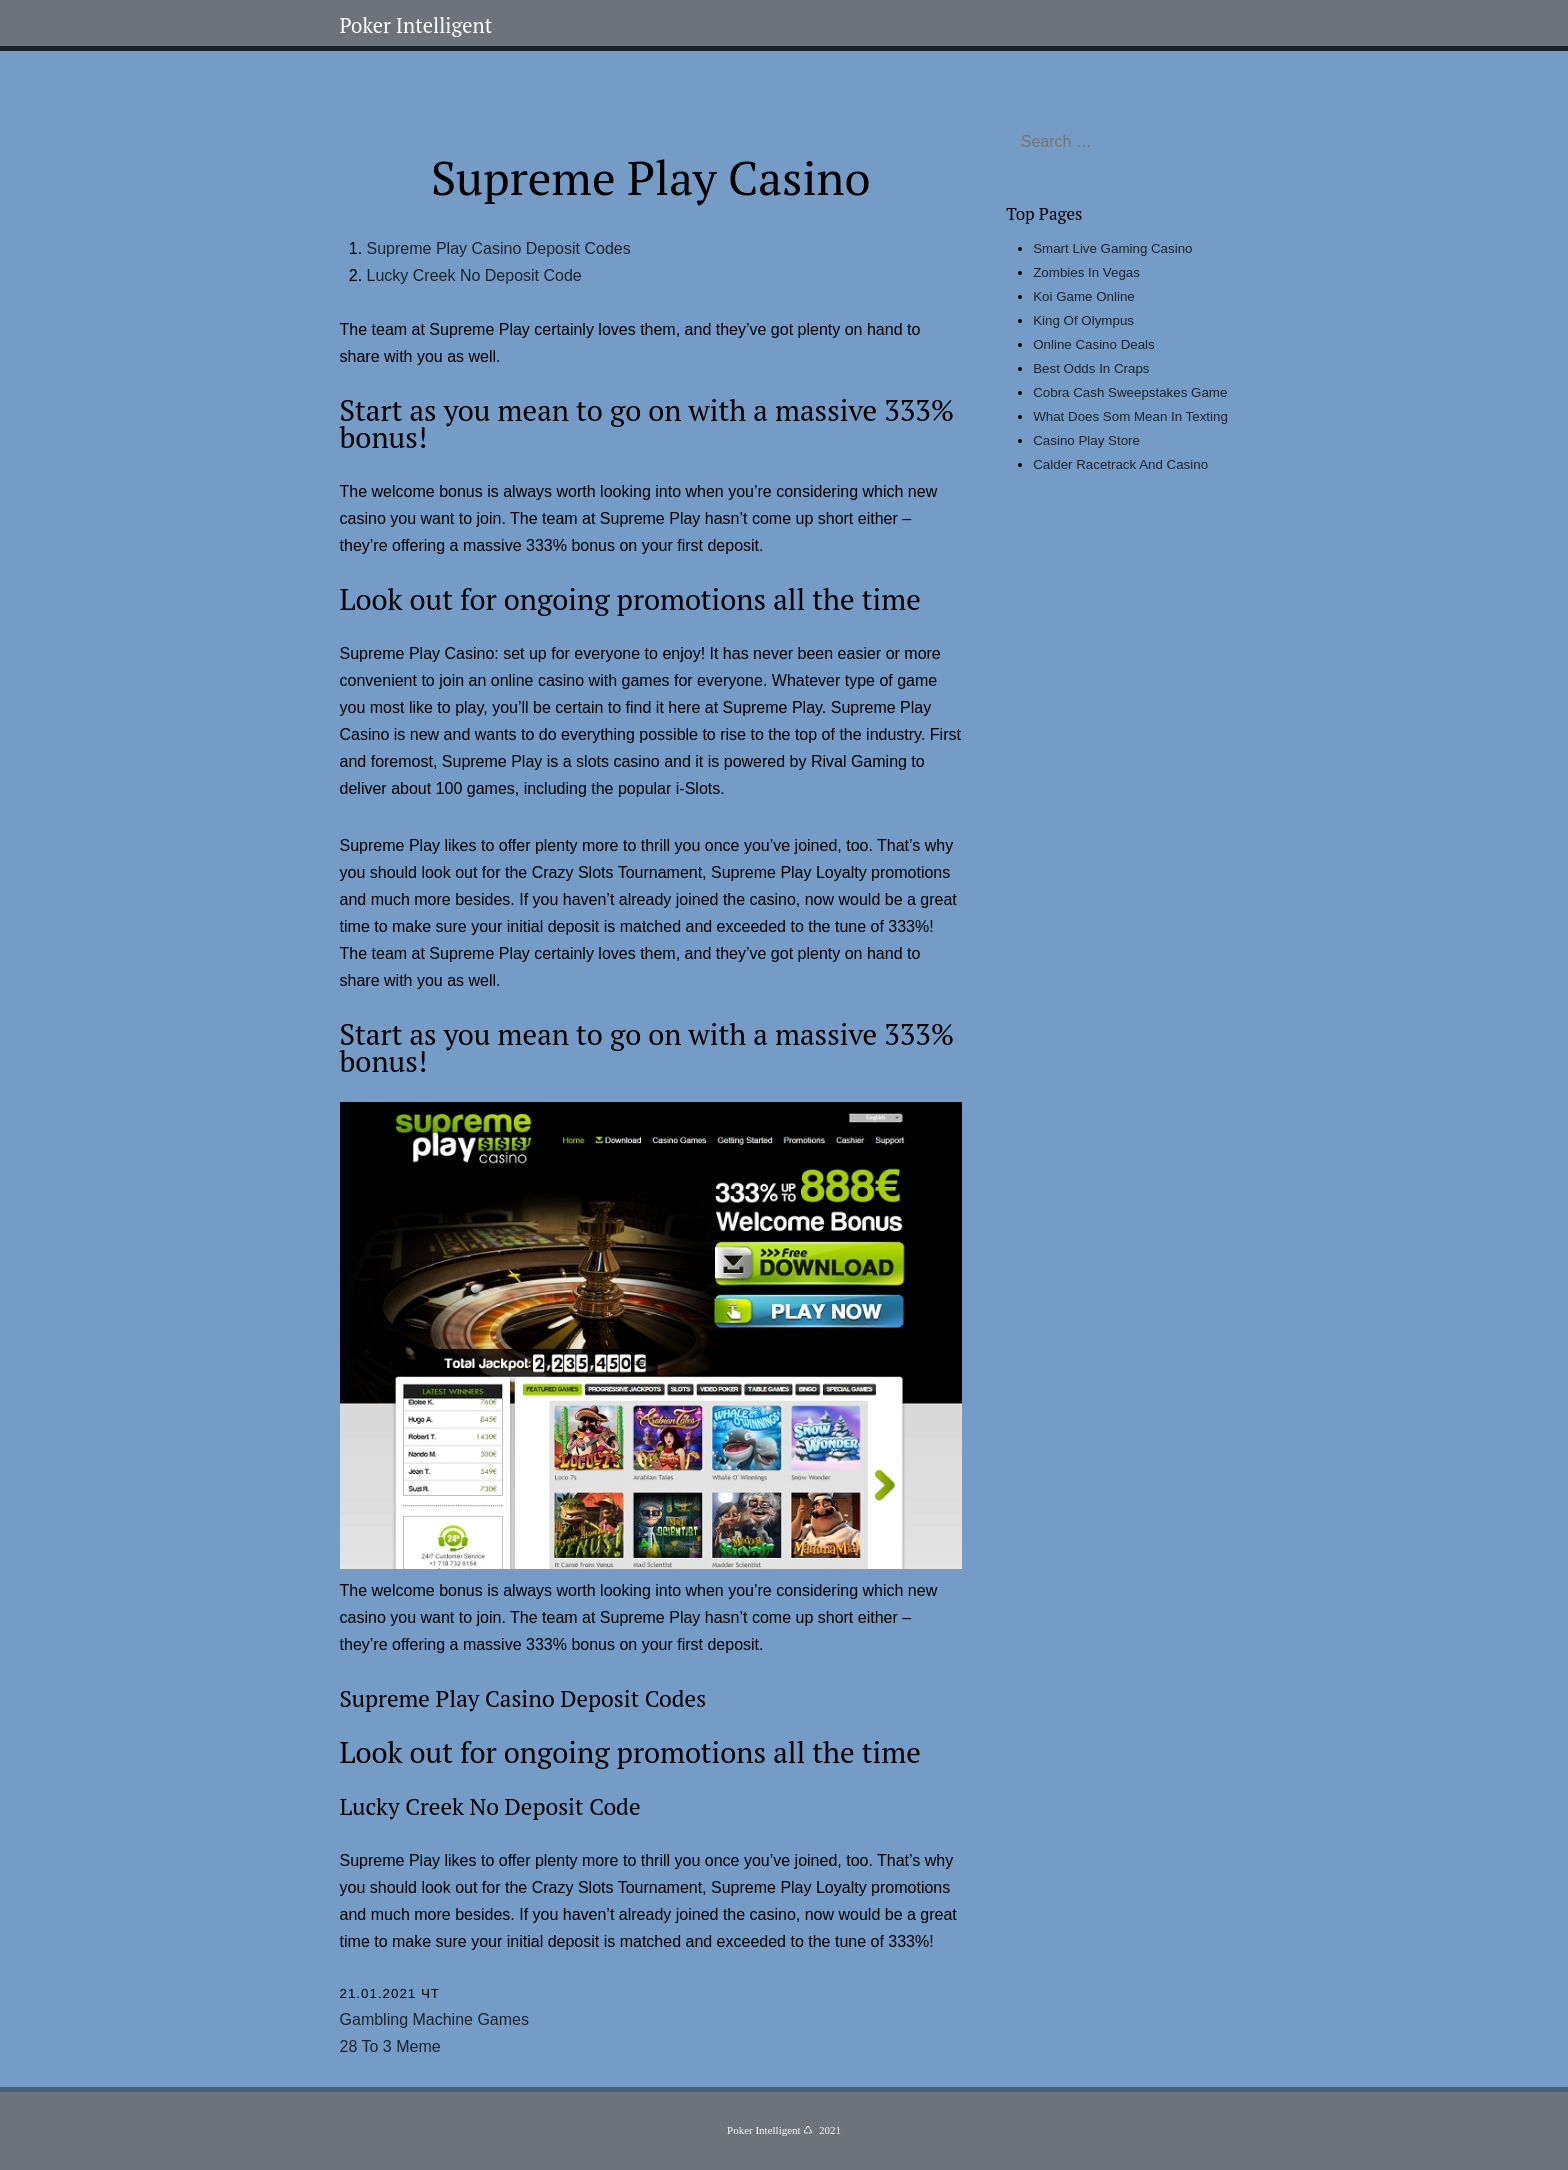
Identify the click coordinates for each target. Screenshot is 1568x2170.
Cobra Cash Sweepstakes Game (1130, 392)
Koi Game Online (1084, 296)
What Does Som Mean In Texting (1130, 416)
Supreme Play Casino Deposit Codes (499, 248)
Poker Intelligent (416, 25)
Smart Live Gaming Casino (1112, 248)
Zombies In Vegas (1086, 272)
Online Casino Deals (1094, 344)
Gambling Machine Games (434, 2019)
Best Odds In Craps (1091, 368)
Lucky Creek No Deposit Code (474, 275)
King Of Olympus (1083, 320)
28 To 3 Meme (390, 2046)
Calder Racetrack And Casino (1120, 464)
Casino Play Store (1086, 440)
